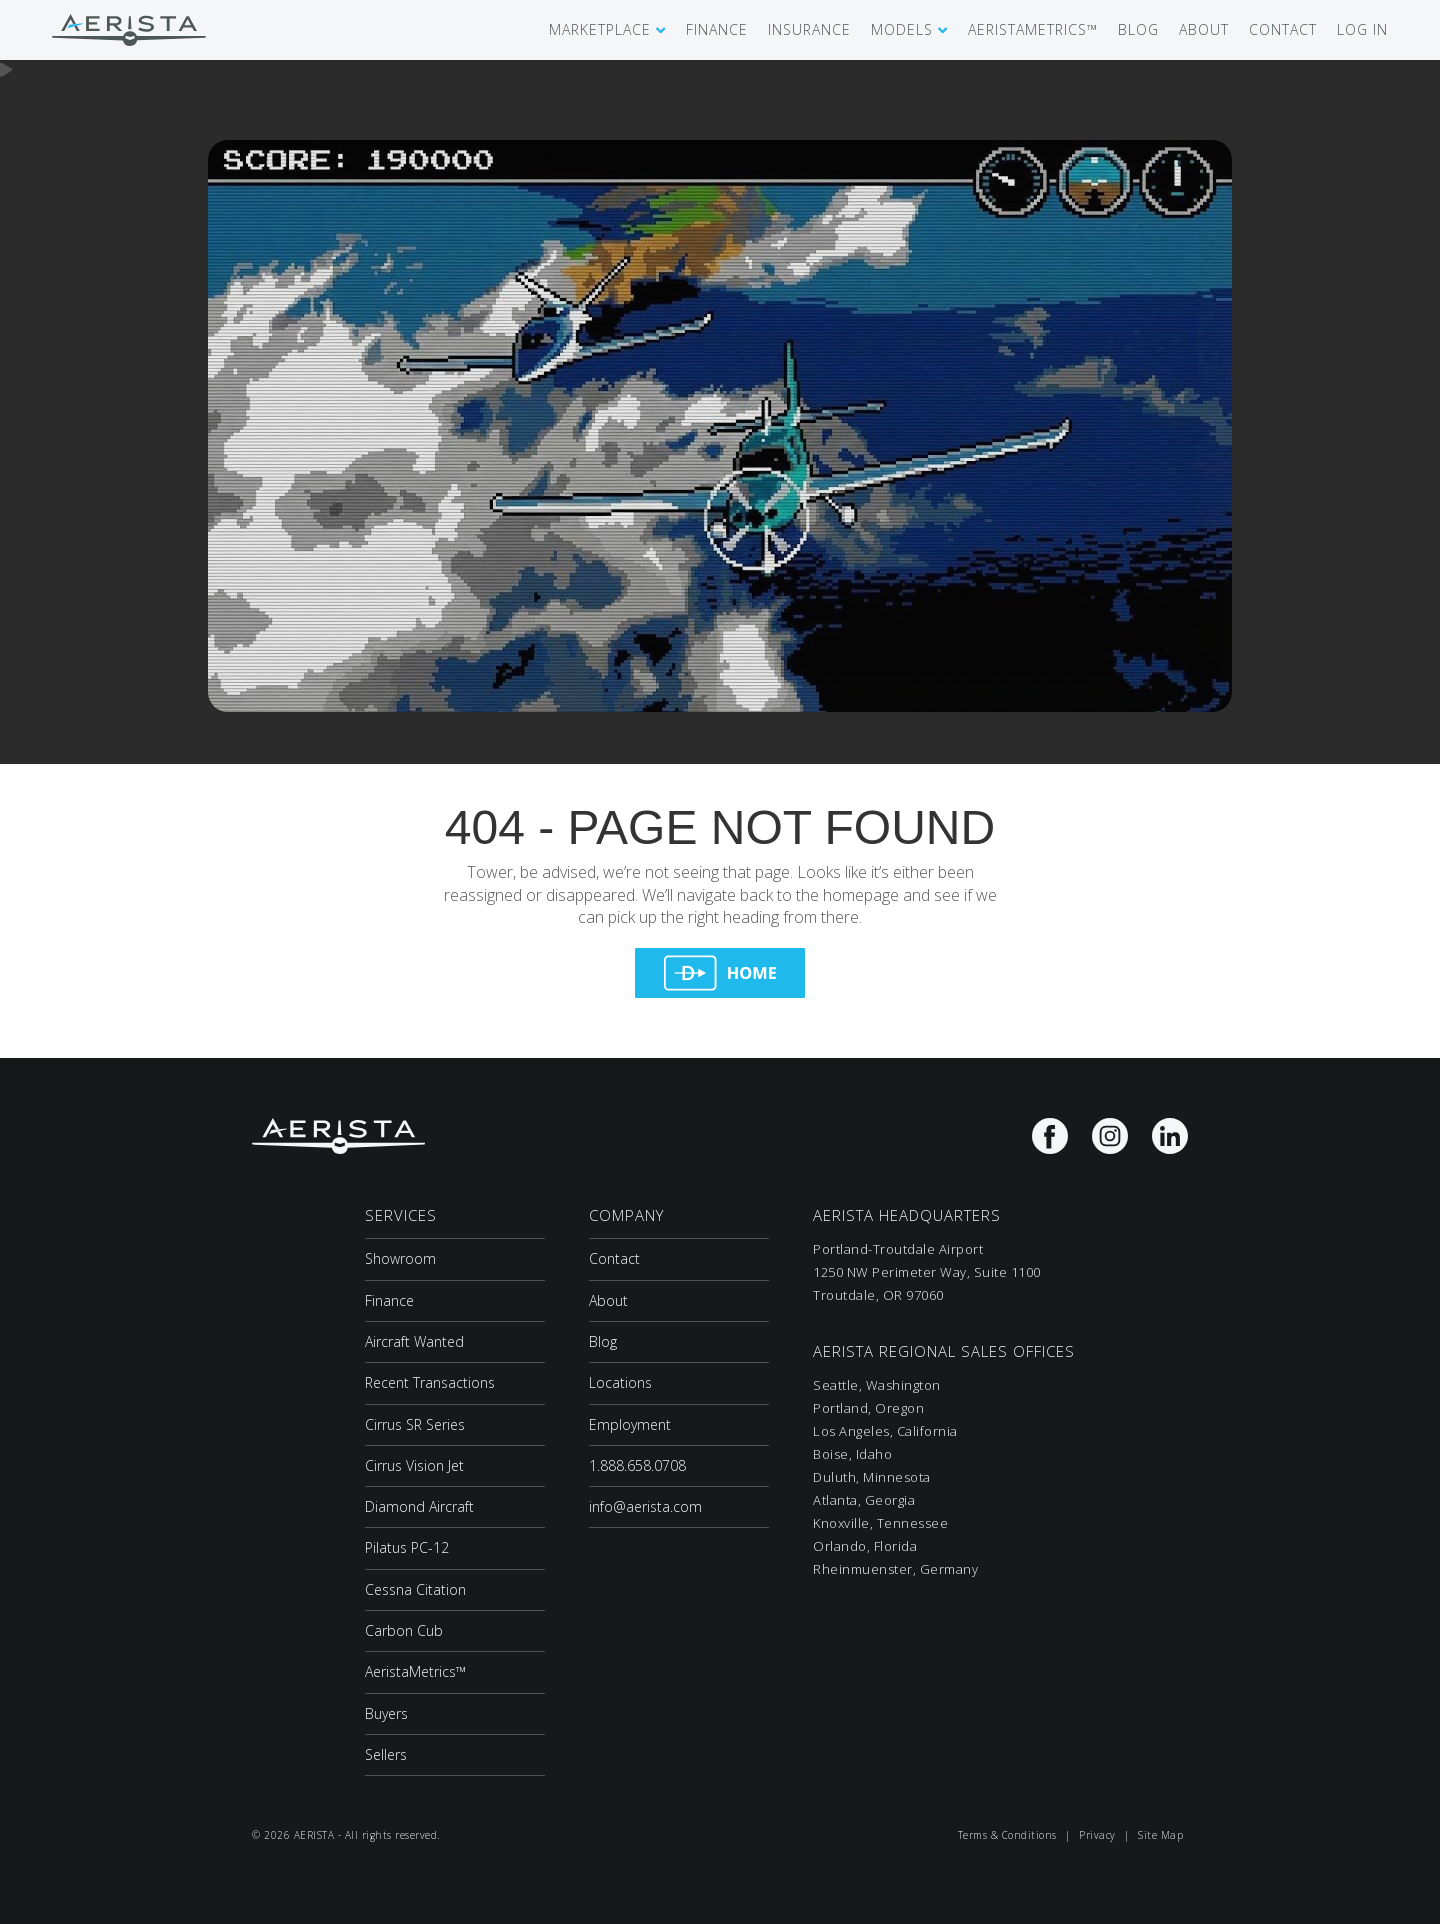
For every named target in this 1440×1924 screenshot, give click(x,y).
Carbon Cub (404, 1630)
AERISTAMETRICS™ (1033, 29)
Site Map (1160, 1835)
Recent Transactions (430, 1382)
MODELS (902, 29)
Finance (389, 1300)
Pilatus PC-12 (407, 1547)
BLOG (1138, 29)
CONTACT (1283, 29)
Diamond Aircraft (419, 1506)
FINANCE (717, 29)
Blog (603, 1341)
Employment (630, 1424)
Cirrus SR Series (415, 1424)
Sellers (386, 1754)
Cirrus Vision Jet (414, 1465)
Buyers (386, 1713)
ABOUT (1204, 29)
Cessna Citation (415, 1589)
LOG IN (1362, 29)
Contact (614, 1258)
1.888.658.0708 (637, 1465)
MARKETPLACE (600, 29)
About (608, 1300)
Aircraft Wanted (414, 1341)
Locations (620, 1382)
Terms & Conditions (1007, 1835)
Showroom (400, 1258)
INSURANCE (809, 29)
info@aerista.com (645, 1506)
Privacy (1097, 1835)
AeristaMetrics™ (415, 1671)
